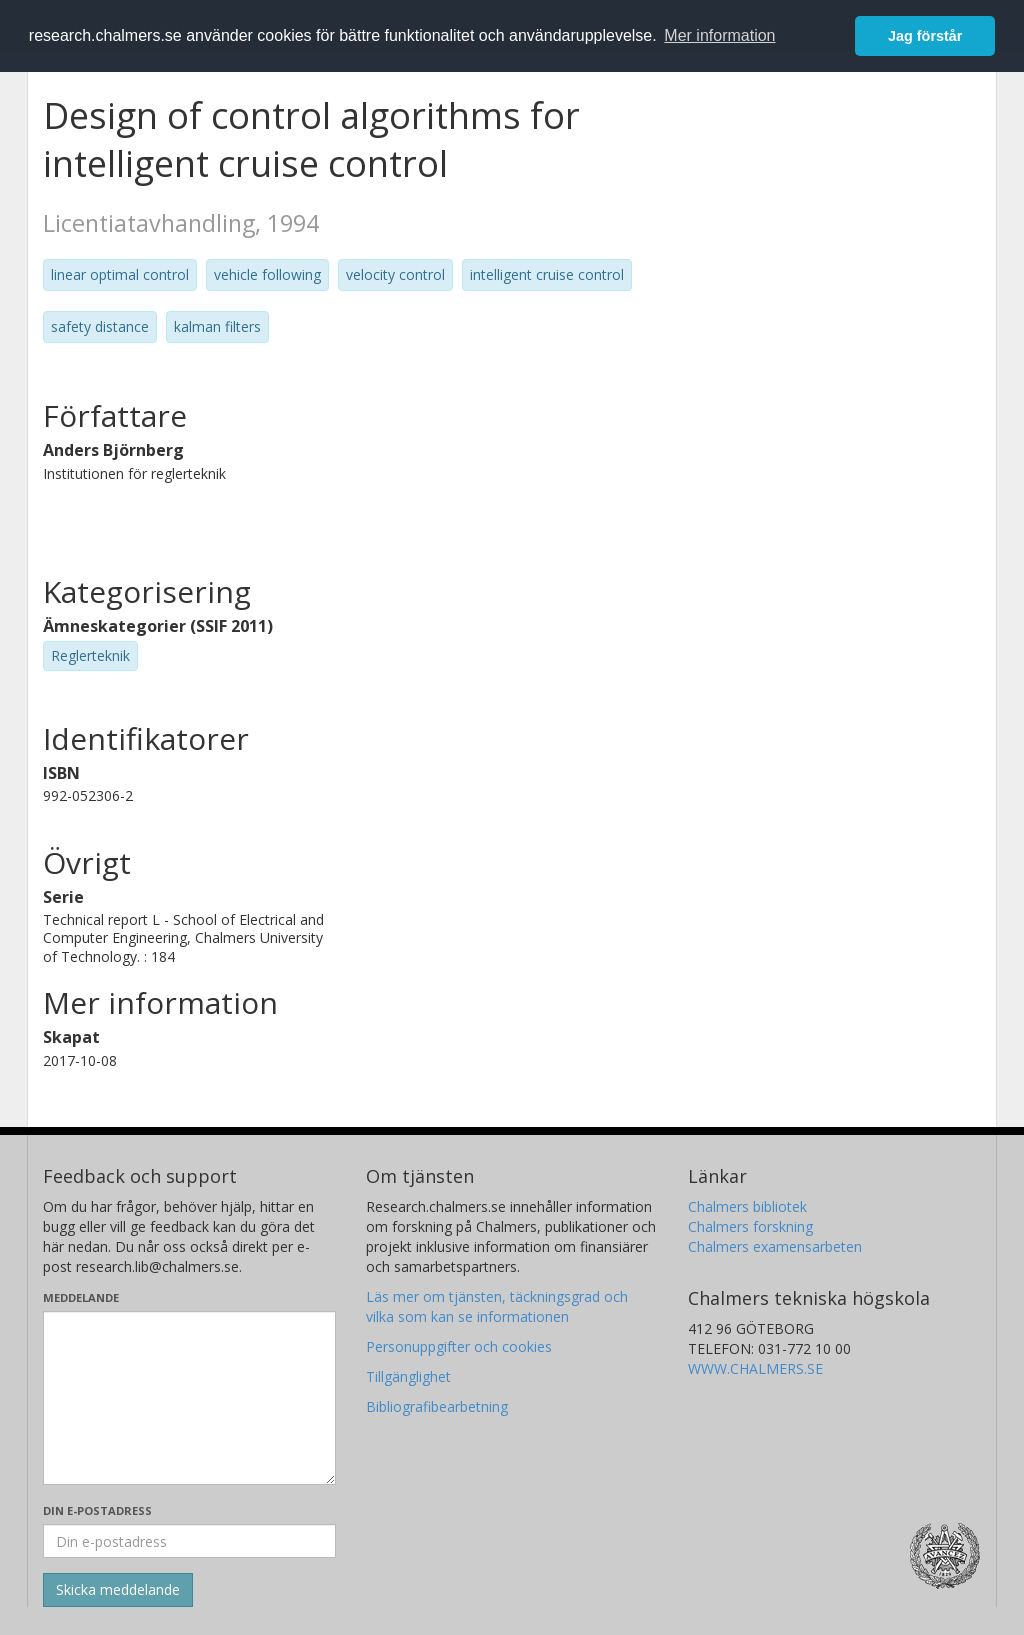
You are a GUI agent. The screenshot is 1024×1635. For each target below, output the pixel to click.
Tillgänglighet (408, 1376)
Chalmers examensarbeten (775, 1246)
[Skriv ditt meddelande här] (189, 1398)
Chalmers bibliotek (747, 1206)
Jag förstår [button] (925, 36)
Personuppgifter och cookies (459, 1346)
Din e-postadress (97, 1510)
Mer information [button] (719, 35)
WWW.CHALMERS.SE (755, 1368)
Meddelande (81, 1297)
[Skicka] (118, 1590)
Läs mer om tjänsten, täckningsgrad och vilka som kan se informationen (497, 1306)
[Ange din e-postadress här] (189, 1541)
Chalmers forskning (750, 1226)
